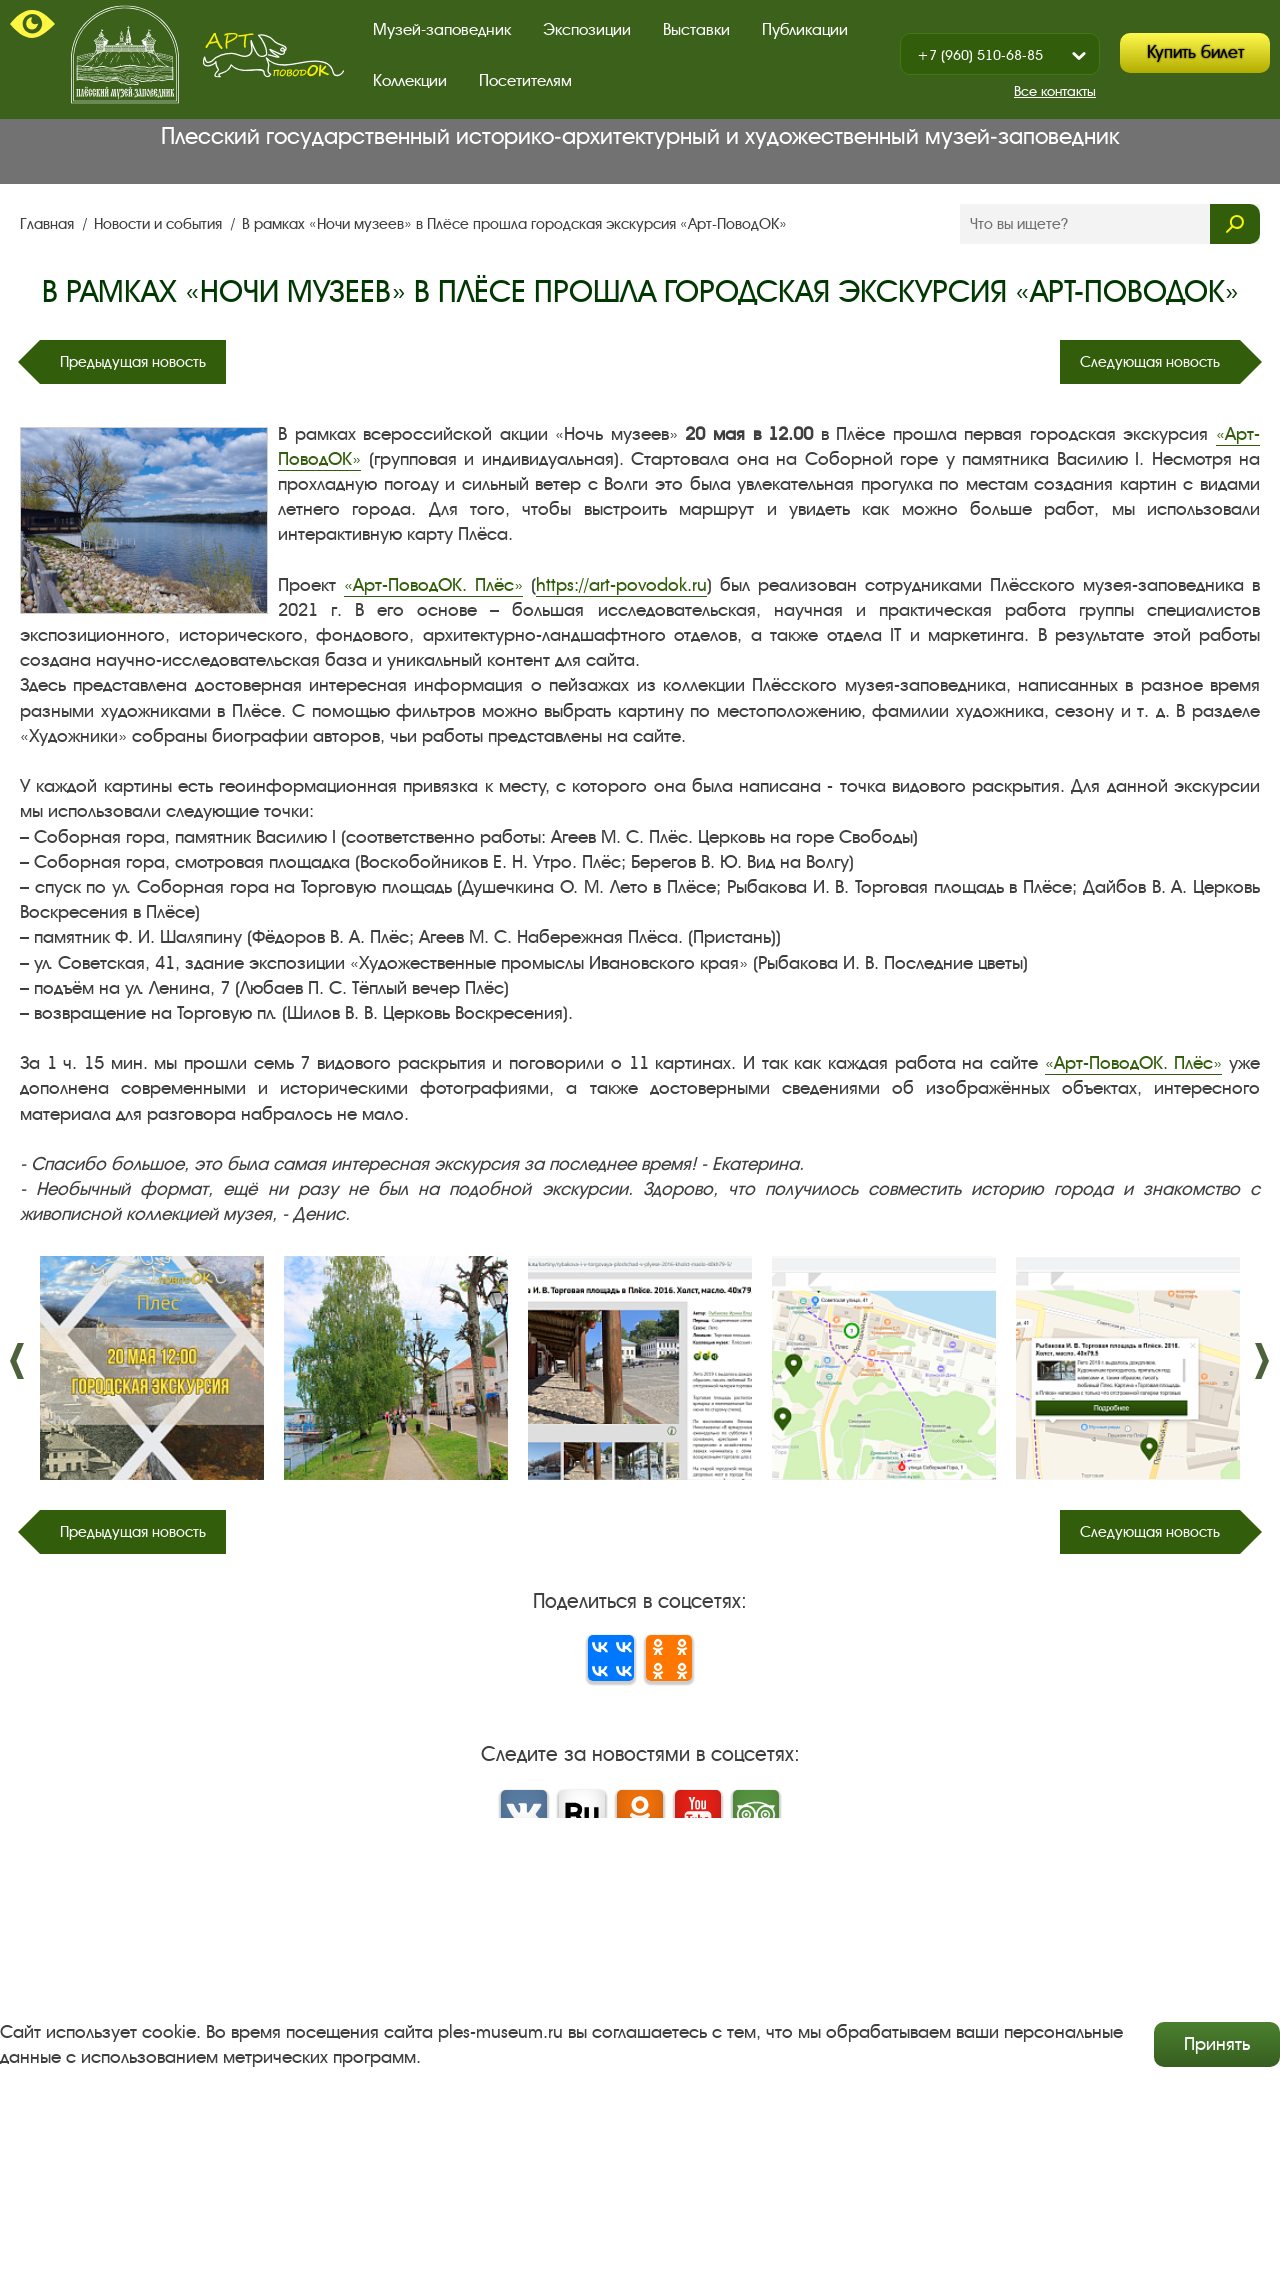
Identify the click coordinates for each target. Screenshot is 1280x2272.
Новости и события (160, 224)
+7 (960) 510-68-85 (980, 55)
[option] (152, 1368)
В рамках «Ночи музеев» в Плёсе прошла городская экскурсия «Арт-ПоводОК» (514, 224)
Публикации (805, 29)
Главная (49, 224)
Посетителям (525, 80)
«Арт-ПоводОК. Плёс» (433, 585)
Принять (1217, 2044)
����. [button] (17, 1361)
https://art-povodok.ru (621, 585)
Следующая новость (1150, 362)
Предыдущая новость (133, 362)
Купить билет (1195, 52)
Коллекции (410, 80)
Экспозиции (587, 29)
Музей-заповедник (442, 29)
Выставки (696, 29)
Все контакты (1055, 91)
